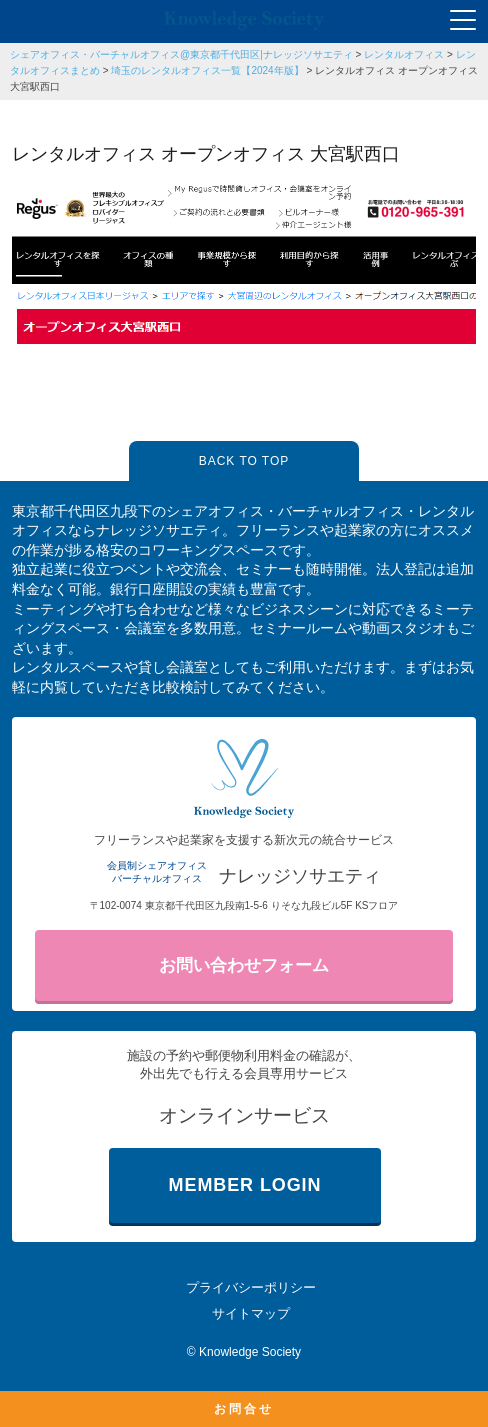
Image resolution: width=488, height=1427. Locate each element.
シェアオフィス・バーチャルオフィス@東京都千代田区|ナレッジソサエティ (181, 54)
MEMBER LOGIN (245, 1185)
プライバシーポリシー (251, 1287)
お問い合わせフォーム (244, 965)
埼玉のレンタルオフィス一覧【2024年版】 (207, 70)
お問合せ (244, 1409)
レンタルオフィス (404, 54)
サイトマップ (251, 1313)
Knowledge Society (250, 1352)
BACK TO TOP (244, 461)
